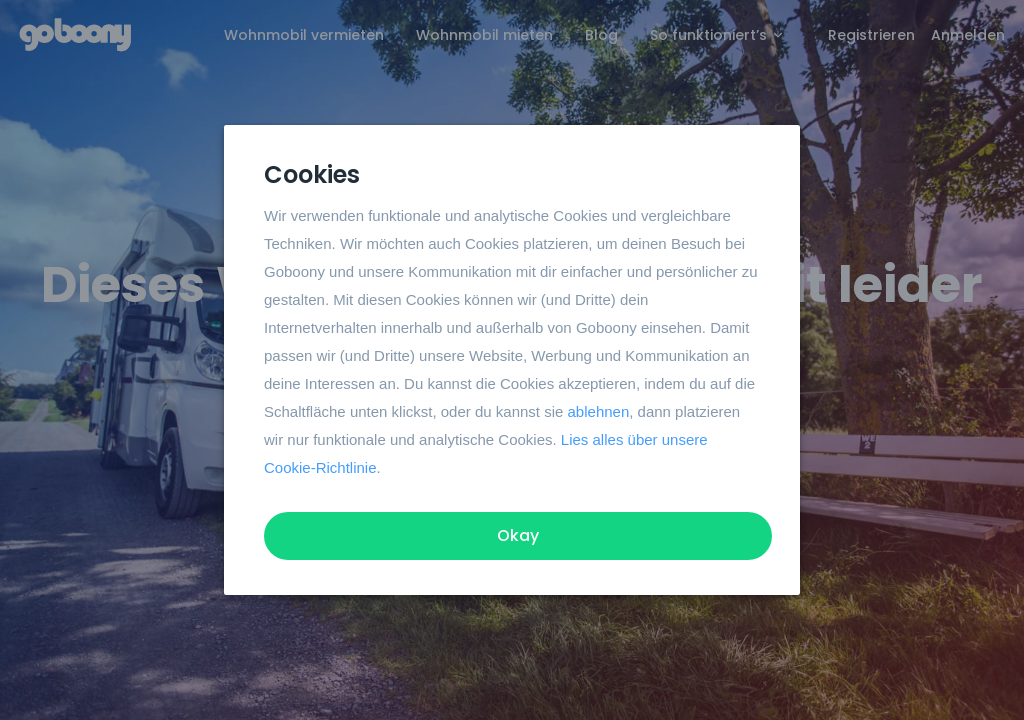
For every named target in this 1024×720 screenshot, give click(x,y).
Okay (518, 535)
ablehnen (599, 411)
